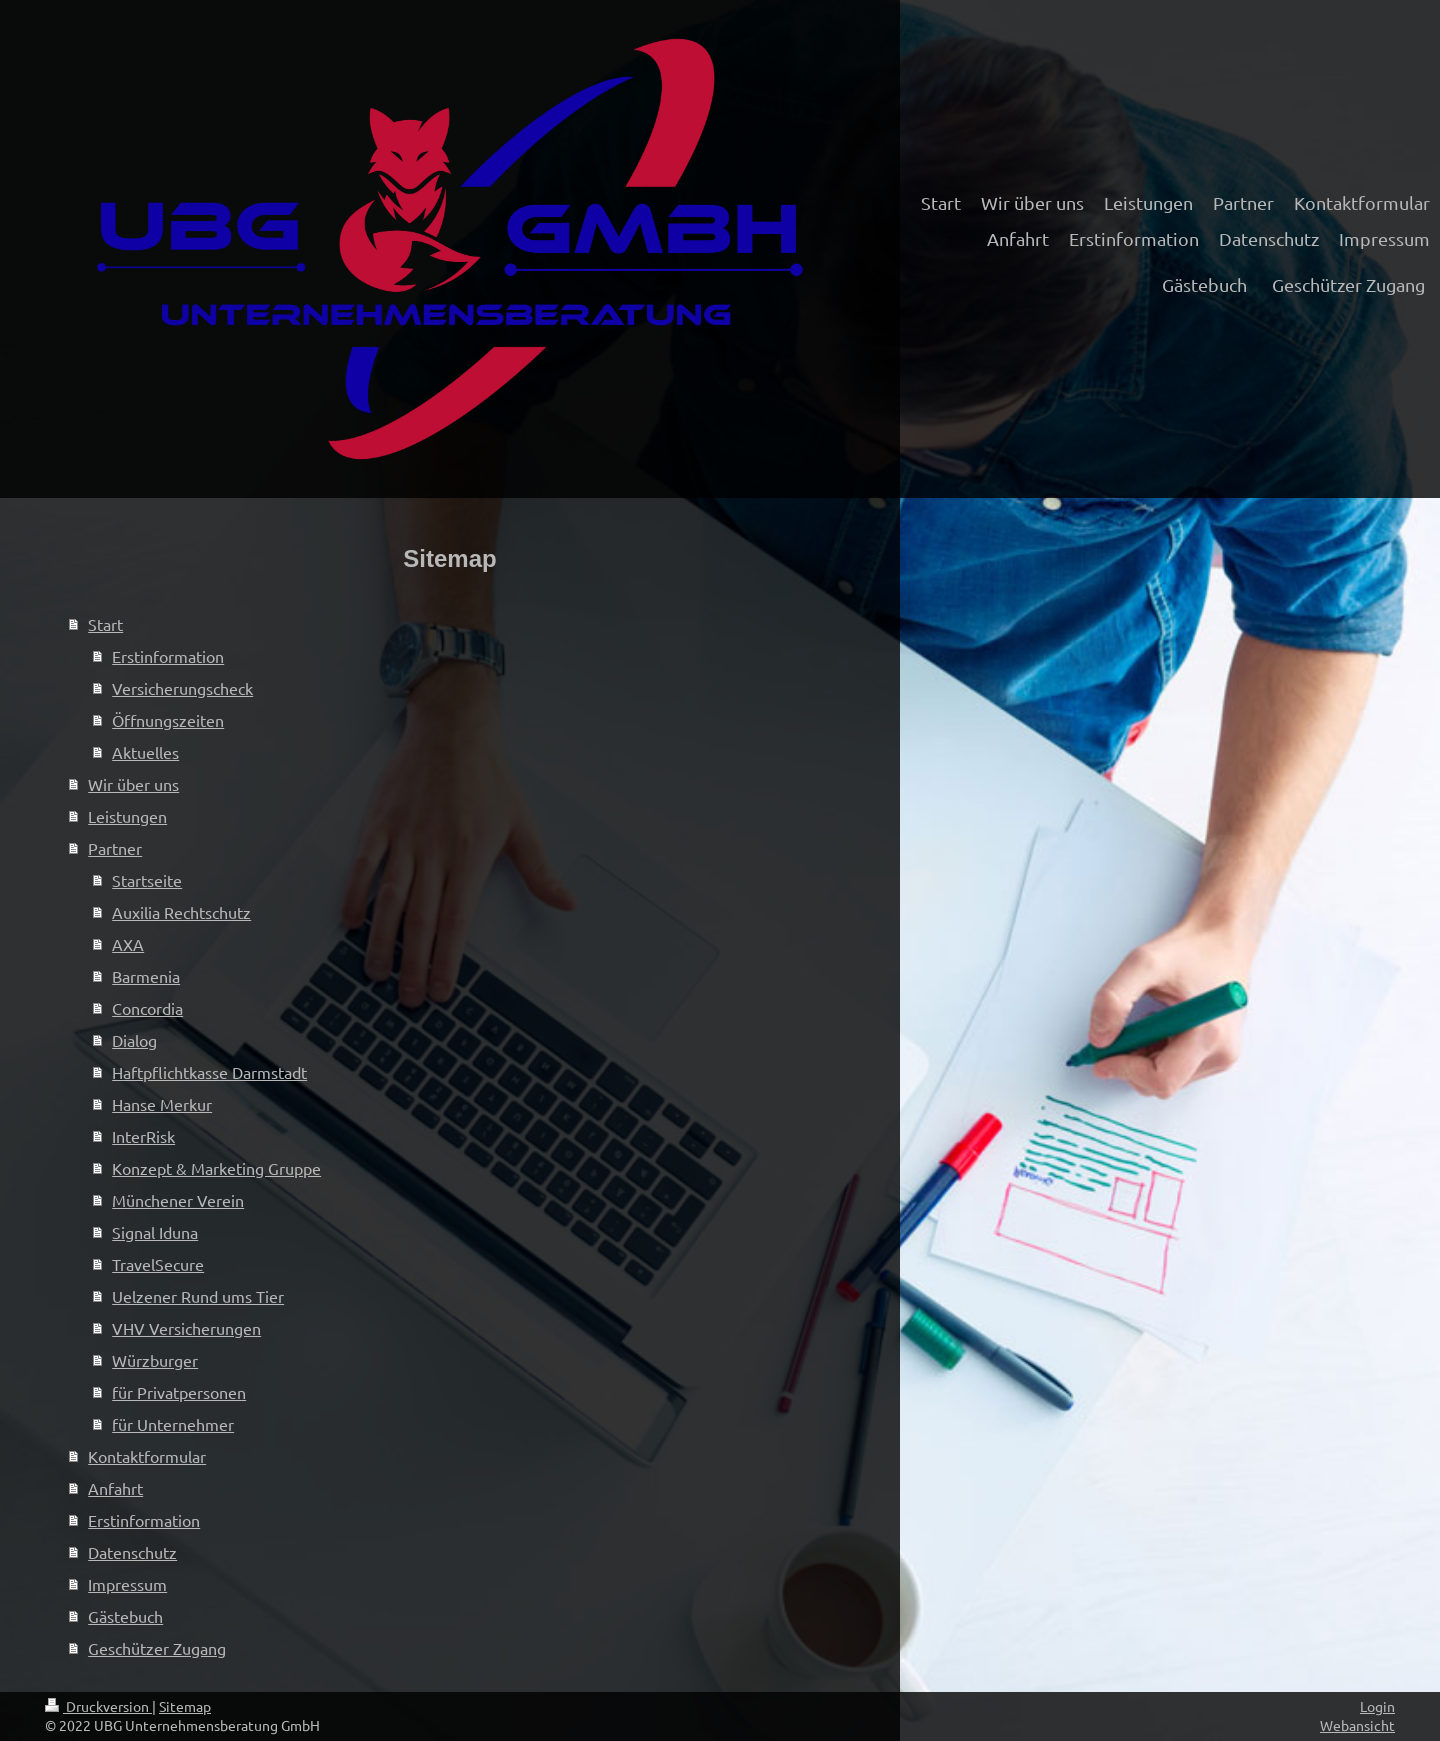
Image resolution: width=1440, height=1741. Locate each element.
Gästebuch (125, 1616)
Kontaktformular (147, 1456)
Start (105, 624)
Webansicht (1357, 1725)
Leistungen (127, 816)
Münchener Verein (178, 1200)
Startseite (147, 880)
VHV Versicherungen (186, 1328)
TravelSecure (158, 1264)
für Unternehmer (173, 1424)
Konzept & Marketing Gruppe (216, 1168)
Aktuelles (145, 752)
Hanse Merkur (162, 1104)
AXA (128, 944)
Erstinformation (168, 656)
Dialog (134, 1040)
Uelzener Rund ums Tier (198, 1296)
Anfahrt (115, 1488)
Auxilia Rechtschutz (181, 912)
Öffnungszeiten (168, 720)
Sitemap (185, 1706)
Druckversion (98, 1706)
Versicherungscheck (182, 688)
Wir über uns (133, 784)
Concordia (147, 1008)
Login (1377, 1706)
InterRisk (143, 1136)
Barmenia (146, 976)
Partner (115, 848)
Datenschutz (132, 1552)
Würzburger (155, 1360)
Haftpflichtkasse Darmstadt (209, 1072)
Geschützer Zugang (157, 1648)
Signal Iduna (155, 1232)
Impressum (127, 1584)
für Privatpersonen (179, 1392)
